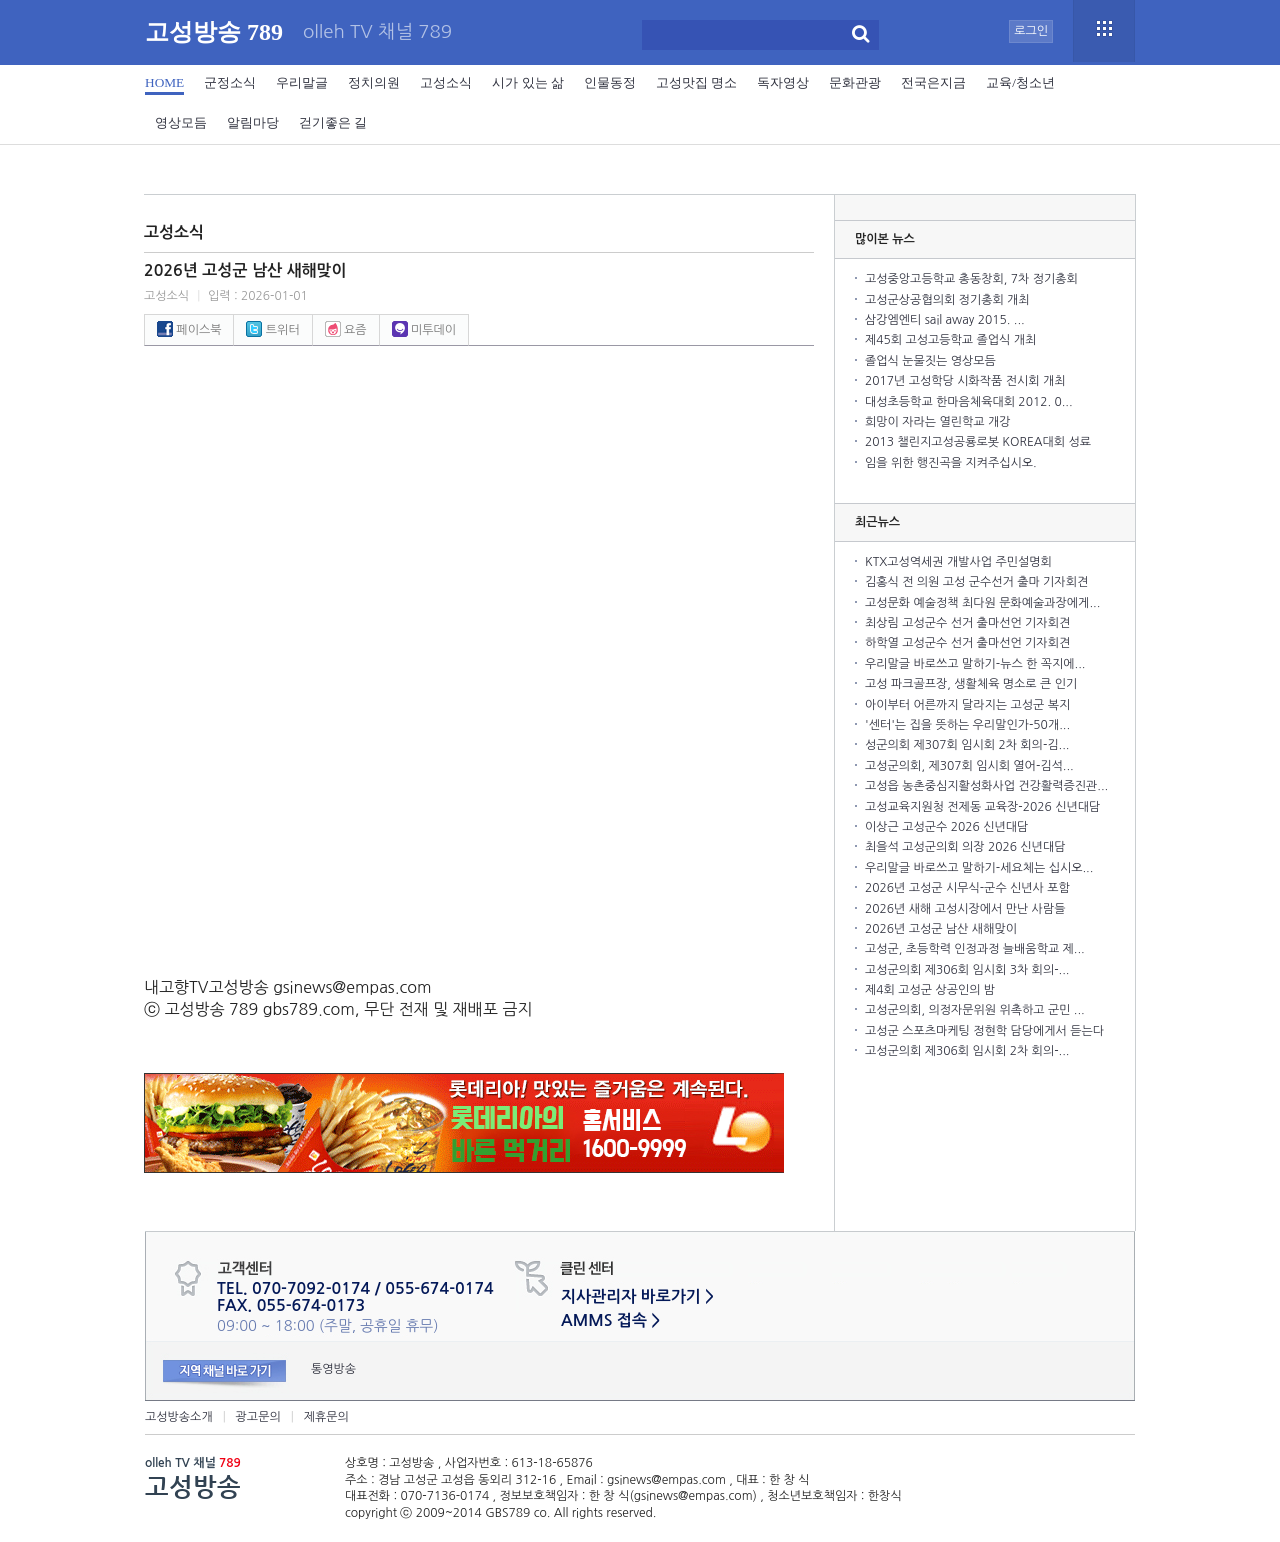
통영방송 (333, 1369)
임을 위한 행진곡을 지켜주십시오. (951, 463)
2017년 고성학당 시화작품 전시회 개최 (965, 381)
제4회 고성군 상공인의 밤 (930, 990)
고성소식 (446, 82)
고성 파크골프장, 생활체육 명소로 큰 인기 (971, 684)
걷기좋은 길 (333, 122)
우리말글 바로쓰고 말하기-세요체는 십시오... (979, 868)
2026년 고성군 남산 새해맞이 (941, 929)
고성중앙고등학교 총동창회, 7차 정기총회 (971, 279)
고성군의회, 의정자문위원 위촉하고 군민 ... (975, 1010)
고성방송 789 (214, 32)
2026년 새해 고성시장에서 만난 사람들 (965, 909)
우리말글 (302, 82)
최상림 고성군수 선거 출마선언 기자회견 (967, 623)
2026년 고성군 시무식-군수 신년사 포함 (967, 888)
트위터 (272, 330)
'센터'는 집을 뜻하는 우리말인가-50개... (967, 725)
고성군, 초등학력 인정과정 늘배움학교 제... (975, 949)
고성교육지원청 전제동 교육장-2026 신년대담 (982, 807)
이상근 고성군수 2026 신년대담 (946, 827)
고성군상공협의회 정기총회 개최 (947, 300)
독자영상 (783, 82)
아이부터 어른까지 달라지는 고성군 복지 (967, 705)
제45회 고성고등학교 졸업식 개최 (950, 340)
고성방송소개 (179, 1417)
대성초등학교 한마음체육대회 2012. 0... (969, 402)
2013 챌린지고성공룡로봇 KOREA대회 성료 (978, 442)
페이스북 (189, 330)
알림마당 (253, 122)
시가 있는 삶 (528, 82)
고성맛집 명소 (696, 82)
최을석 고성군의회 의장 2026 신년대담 (965, 847)
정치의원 (374, 82)
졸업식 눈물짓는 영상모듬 (930, 361)
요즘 (346, 330)
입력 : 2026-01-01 (258, 296)
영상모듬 (181, 122)
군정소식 (230, 82)
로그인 (1031, 31)
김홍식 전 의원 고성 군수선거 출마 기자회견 (976, 582)
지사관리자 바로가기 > (637, 1296)
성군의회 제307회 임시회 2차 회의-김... (967, 745)
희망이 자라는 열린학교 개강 (937, 422)
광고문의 (258, 1417)
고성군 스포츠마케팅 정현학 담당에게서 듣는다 (984, 1031)
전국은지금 (933, 82)
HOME (164, 82)
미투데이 (424, 330)
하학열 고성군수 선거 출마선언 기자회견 (967, 643)
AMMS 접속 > (610, 1320)
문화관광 (855, 82)
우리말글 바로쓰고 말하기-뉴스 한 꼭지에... (975, 664)
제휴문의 (326, 1417)
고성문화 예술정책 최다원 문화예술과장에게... (982, 603)
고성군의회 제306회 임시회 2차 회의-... (967, 1051)
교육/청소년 (1020, 82)
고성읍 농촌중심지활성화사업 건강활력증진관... (986, 786)
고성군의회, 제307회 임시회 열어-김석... (969, 766)
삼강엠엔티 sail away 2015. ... (945, 320)
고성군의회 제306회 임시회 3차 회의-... (967, 970)
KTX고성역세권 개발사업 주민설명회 (958, 562)
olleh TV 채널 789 (377, 32)
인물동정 (610, 82)
